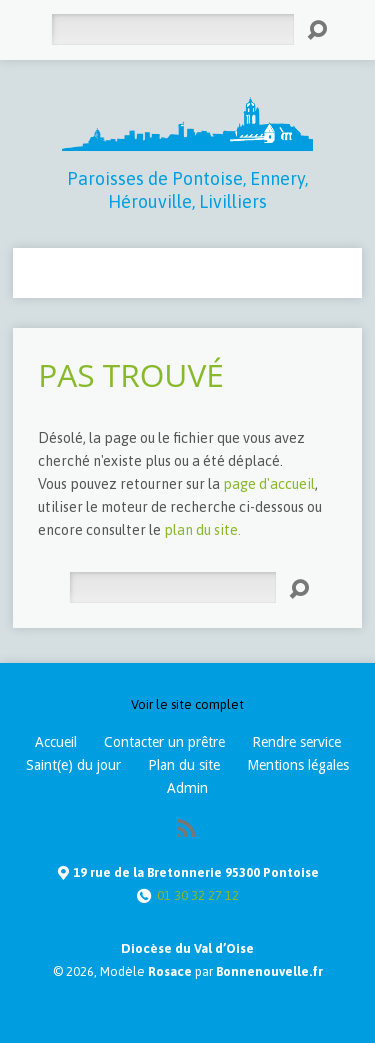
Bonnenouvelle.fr (269, 971)
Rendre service (296, 742)
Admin (187, 788)
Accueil (56, 742)
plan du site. (202, 530)
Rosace (170, 971)
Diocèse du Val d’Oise (187, 948)
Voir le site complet (187, 704)
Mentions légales (298, 765)
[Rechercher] (172, 29)
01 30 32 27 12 (198, 895)
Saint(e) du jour (73, 765)
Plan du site (184, 765)
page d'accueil (269, 484)
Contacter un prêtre (164, 742)
